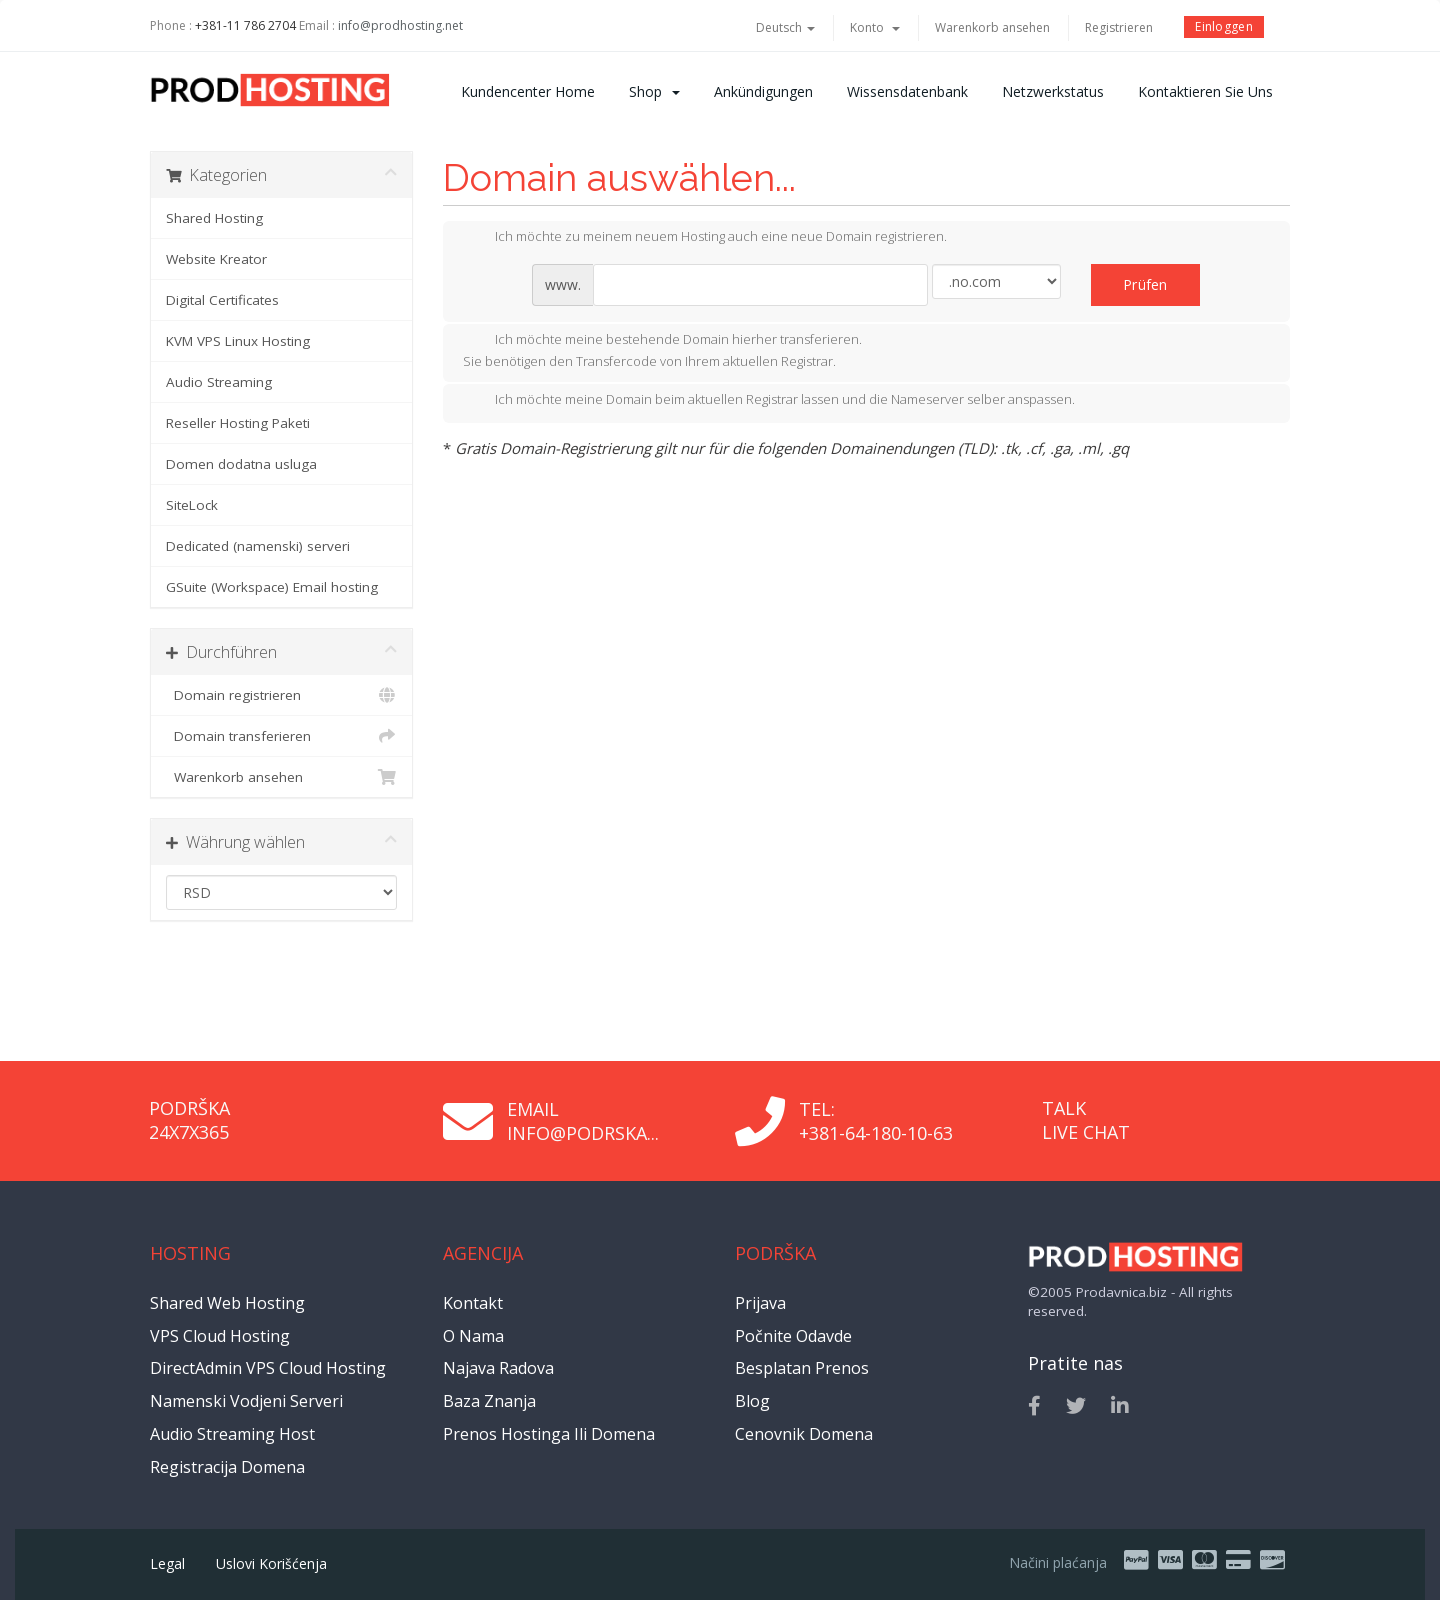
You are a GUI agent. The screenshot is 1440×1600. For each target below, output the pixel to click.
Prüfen (1145, 284)
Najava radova (498, 1368)
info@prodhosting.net (400, 25)
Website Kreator (216, 259)
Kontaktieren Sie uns (1205, 91)
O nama (473, 1336)
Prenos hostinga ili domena (549, 1434)
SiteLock (192, 505)
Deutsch (785, 27)
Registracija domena (227, 1467)
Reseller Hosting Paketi (238, 423)
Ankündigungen (763, 91)
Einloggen (1224, 26)
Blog (752, 1401)
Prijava (760, 1303)
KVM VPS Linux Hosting (238, 341)
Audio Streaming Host (232, 1434)
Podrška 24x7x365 (189, 1120)
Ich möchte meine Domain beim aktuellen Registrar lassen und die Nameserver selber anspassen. (769, 401)
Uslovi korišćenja (271, 1563)
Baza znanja (489, 1401)
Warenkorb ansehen (992, 27)
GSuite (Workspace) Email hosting (272, 587)
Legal (167, 1563)
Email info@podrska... (583, 1121)
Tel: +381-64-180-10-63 (876, 1121)
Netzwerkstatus (1053, 91)
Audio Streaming (219, 382)
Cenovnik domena (804, 1434)
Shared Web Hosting (227, 1303)
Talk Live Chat (1086, 1120)
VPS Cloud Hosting (220, 1336)
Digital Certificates (222, 300)
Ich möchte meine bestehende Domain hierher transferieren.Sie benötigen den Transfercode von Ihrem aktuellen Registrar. (662, 350)
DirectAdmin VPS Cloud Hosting (268, 1368)
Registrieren (1119, 27)
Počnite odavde (793, 1336)
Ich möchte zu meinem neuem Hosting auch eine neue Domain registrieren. (705, 238)
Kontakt (473, 1303)
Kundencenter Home (528, 91)
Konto (875, 27)
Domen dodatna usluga (241, 464)
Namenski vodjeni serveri (246, 1401)
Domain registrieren (281, 695)
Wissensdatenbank (907, 91)
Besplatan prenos (802, 1368)
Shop (654, 91)
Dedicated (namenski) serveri (258, 546)
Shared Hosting (214, 218)
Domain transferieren (281, 736)
